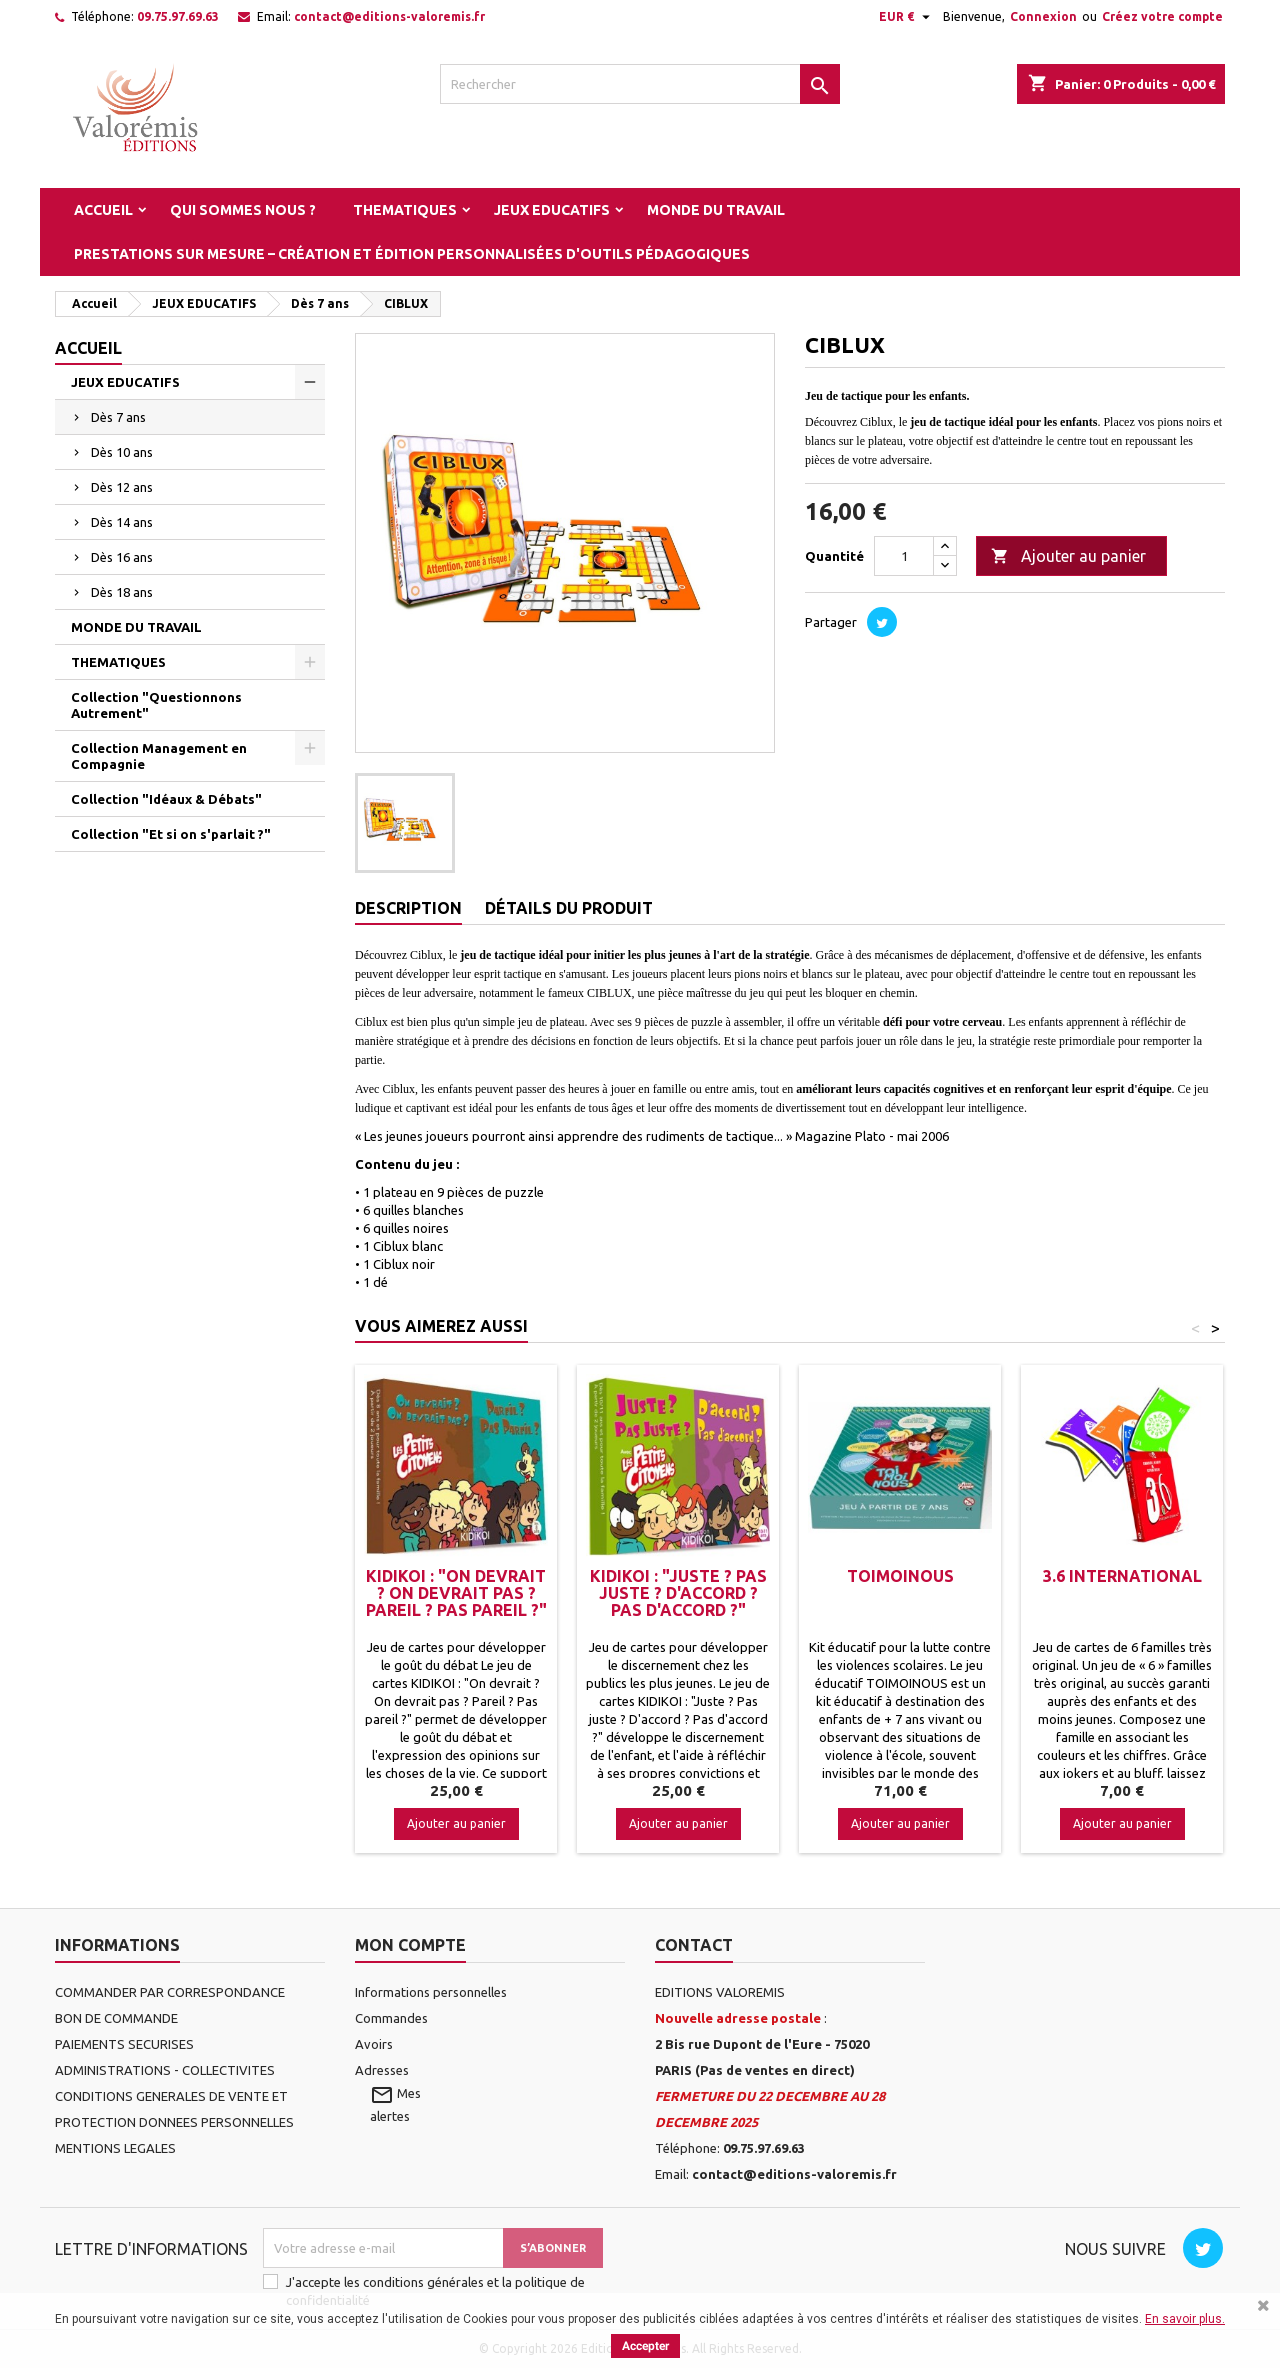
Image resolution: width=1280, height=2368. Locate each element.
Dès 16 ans (122, 557)
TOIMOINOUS (900, 1576)
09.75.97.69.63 (178, 16)
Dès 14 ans (122, 522)
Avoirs (374, 2044)
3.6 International (1122, 1576)
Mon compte (410, 1945)
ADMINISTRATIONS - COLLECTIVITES (165, 2070)
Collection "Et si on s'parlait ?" (171, 834)
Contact (694, 1945)
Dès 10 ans (122, 452)
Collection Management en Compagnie (159, 756)
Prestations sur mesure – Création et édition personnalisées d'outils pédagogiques (412, 254)
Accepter (645, 2346)
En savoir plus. (1185, 2319)
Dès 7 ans (118, 417)
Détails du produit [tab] (569, 908)
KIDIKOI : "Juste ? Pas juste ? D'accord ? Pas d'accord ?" (678, 1593)
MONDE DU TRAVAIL (716, 210)
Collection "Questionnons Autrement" (156, 705)
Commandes (391, 2018)
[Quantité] (904, 556)
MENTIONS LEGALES (115, 2148)
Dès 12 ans (122, 487)
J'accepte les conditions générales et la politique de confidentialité (435, 2291)
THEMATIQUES (405, 210)
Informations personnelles (431, 1992)
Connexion (1043, 16)
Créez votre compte (1162, 16)
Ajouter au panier (1068, 557)
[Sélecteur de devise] (907, 17)
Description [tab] (408, 908)
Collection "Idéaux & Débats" (166, 799)
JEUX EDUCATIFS (552, 210)
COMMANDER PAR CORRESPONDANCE (170, 1992)
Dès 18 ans (122, 592)
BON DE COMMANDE (116, 2018)
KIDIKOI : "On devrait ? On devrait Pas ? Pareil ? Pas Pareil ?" (456, 1593)
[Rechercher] (640, 84)
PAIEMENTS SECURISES (124, 2044)
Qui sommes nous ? (243, 210)
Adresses (382, 2070)
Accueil (103, 210)
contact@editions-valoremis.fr (389, 16)
